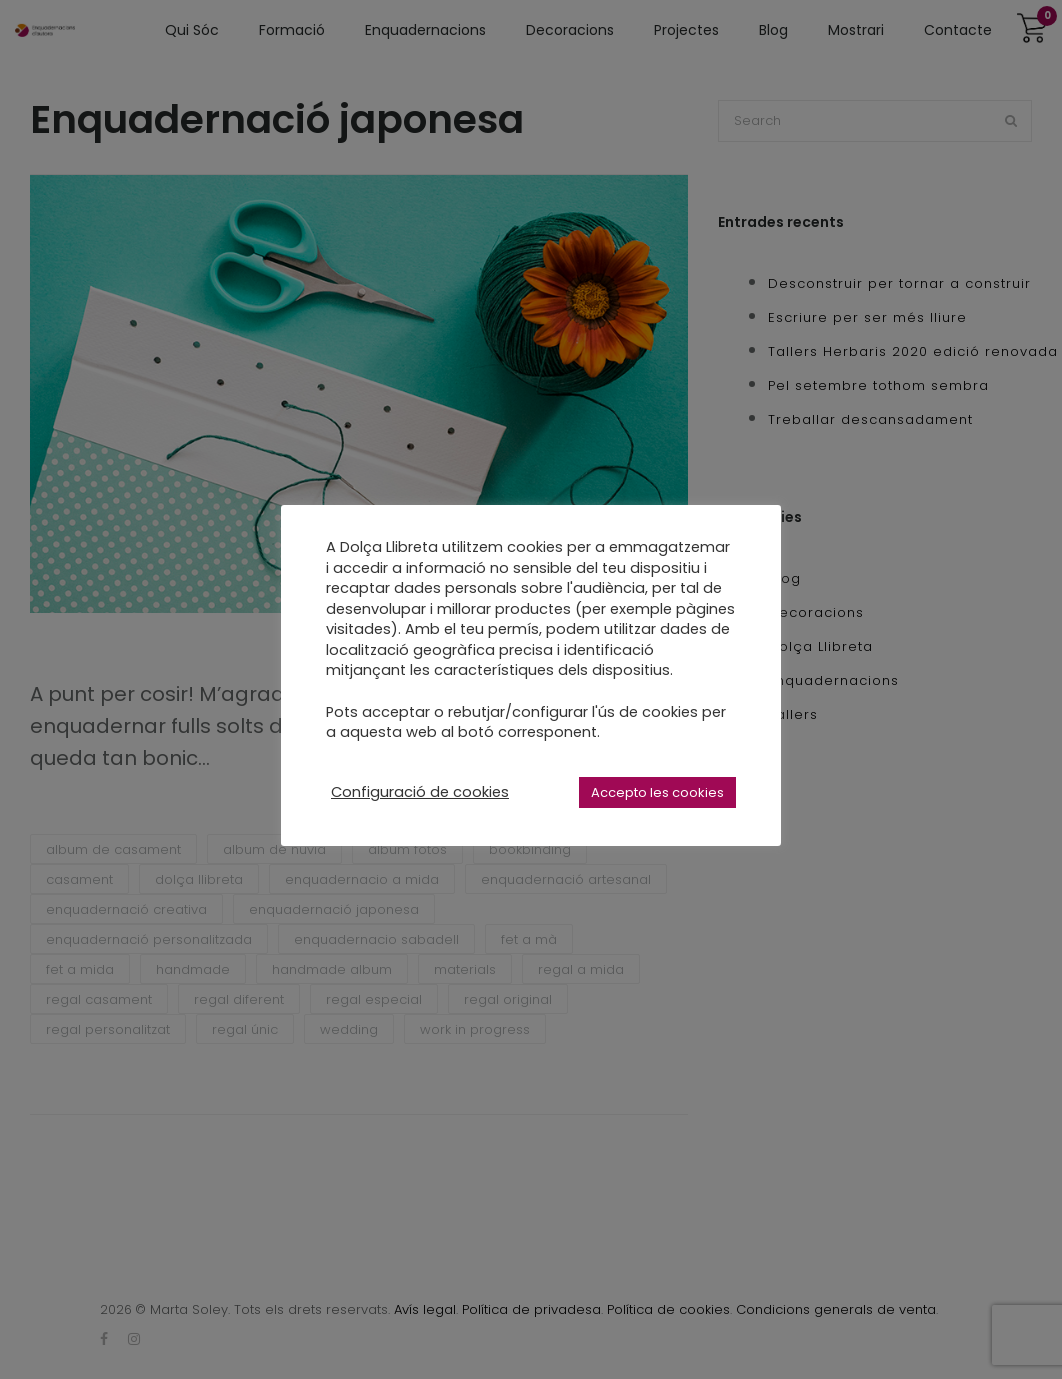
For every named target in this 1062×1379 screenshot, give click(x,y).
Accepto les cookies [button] (657, 792)
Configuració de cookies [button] (420, 792)
